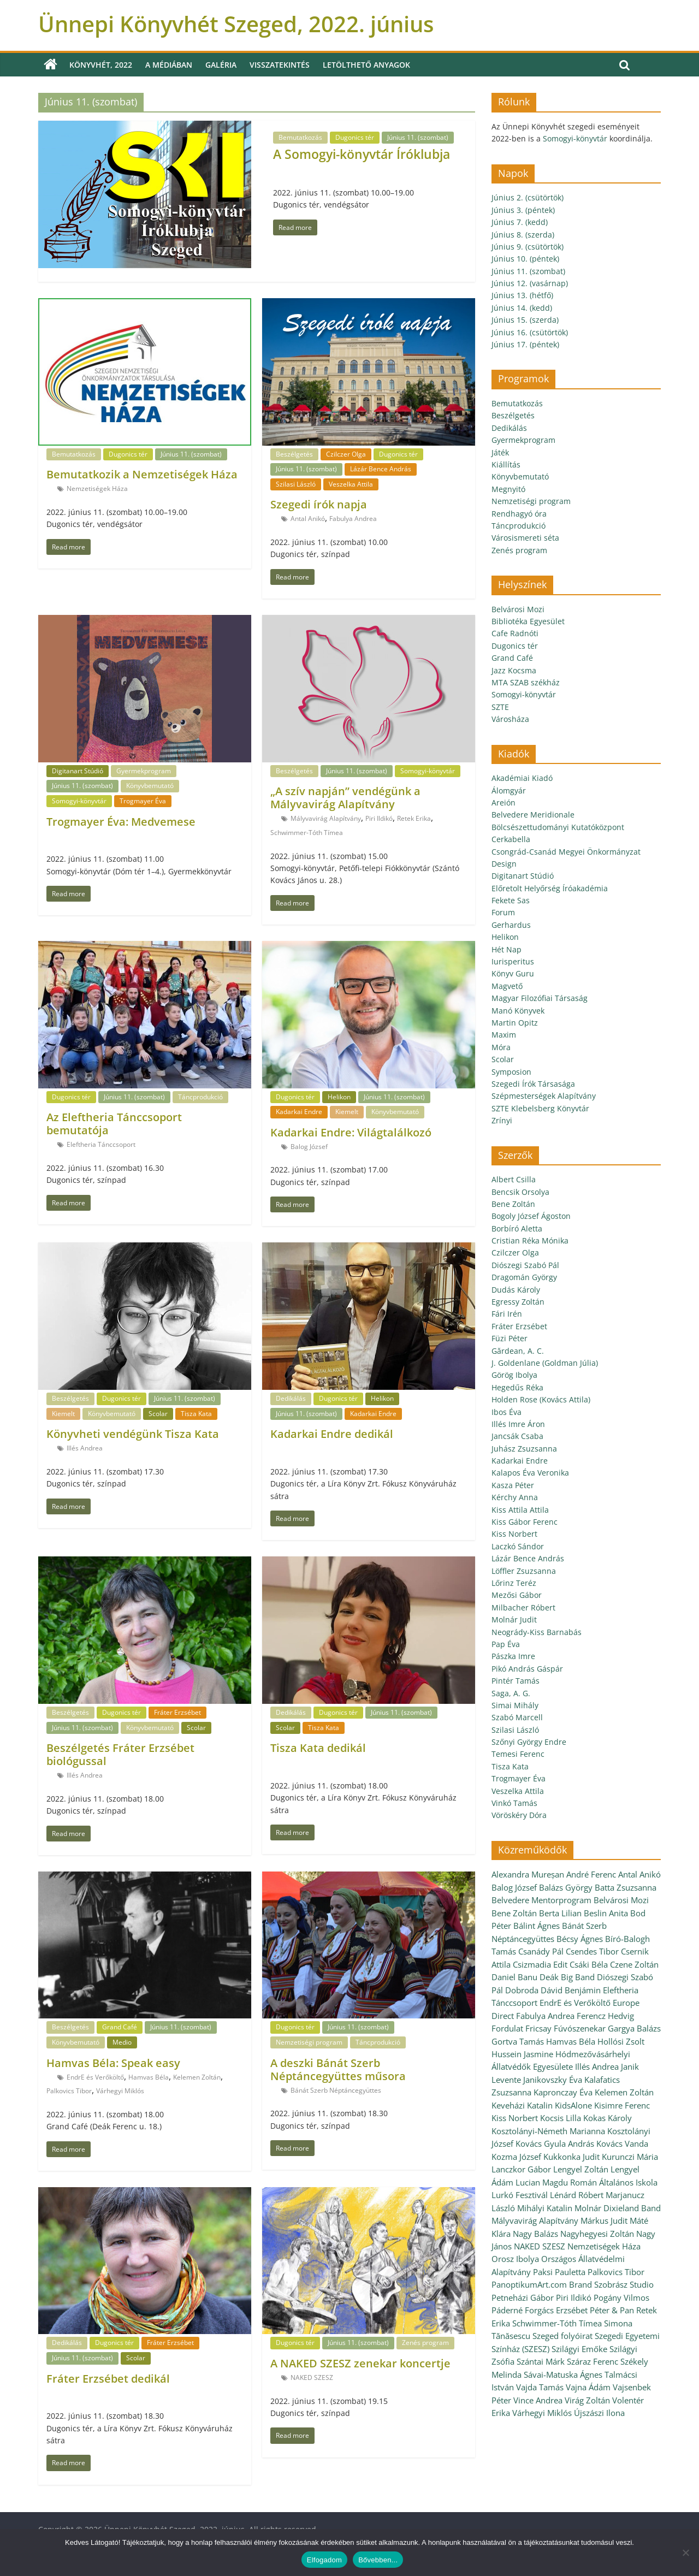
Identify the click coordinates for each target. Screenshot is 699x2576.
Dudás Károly (515, 1289)
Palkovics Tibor (69, 2090)
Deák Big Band (567, 1976)
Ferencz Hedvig (605, 2015)
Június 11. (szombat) (417, 137)
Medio (122, 2042)
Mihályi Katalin (544, 2207)
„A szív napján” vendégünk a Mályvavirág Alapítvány (345, 798)
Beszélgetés (294, 454)
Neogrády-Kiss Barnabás (536, 1632)
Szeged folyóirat (562, 2335)
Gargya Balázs (634, 2028)
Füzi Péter (509, 1338)
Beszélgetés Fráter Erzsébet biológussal (120, 1754)
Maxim (503, 1034)
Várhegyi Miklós (120, 2090)
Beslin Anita (606, 1913)
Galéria (220, 65)
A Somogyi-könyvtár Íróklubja (361, 154)
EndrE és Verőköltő (95, 2077)
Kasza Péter (512, 1485)
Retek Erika (414, 818)
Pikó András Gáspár (527, 1668)
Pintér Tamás (515, 1680)
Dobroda (521, 1990)
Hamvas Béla (148, 2077)
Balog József (309, 1146)
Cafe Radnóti (514, 633)
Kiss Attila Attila (520, 1510)
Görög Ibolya (514, 1375)
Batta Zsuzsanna (625, 1887)
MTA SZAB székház (525, 682)
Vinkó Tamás (514, 1803)
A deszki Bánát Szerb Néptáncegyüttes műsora (338, 2069)
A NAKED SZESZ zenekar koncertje (360, 2363)
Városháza (510, 719)
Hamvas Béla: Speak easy (113, 2063)
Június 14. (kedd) (521, 308)
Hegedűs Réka (517, 1387)
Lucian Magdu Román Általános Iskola (586, 2182)
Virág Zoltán (587, 2400)
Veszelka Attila (351, 484)
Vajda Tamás (540, 2387)
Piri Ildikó (379, 818)
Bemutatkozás (300, 137)
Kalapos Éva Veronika (530, 1472)
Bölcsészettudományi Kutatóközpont (557, 827)
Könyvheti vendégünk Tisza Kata (132, 1433)
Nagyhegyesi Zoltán (597, 2233)
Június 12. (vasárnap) (529, 283)
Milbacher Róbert (523, 1607)
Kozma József (516, 2156)
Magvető (507, 986)
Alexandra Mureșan (527, 1874)
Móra (501, 1047)
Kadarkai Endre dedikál (331, 1433)
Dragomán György (524, 1277)
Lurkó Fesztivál (519, 2194)
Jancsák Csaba (517, 1436)
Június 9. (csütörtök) (527, 246)
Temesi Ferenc (517, 1754)
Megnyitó (508, 489)
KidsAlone (573, 2105)
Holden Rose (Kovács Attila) (540, 1399)
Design (504, 863)
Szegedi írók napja (318, 504)
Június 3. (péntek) (523, 210)
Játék (500, 452)
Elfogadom (324, 2560)
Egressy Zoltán (517, 1301)
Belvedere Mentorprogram (541, 1899)
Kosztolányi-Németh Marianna (548, 2130)
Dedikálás (291, 1398)
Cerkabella (510, 839)
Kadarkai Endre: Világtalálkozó (350, 1132)
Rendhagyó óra (519, 513)
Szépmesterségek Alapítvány (543, 1096)
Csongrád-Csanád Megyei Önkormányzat (566, 851)
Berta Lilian (560, 1913)
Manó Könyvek (517, 1010)
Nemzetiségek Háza (97, 488)
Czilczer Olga (346, 454)
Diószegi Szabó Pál (525, 1265)
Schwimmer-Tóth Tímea (306, 832)
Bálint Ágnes (536, 1925)
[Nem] (685, 2552)
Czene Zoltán (634, 1964)
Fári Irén (506, 1313)
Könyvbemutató (150, 785)
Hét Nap (506, 949)
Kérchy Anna (514, 1497)
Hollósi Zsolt (620, 2041)
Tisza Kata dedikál (318, 1747)
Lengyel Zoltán (580, 2169)
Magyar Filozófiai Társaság (539, 998)
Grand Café (119, 2027)
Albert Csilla (513, 1179)
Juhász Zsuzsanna (524, 1448)
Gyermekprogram (143, 770)
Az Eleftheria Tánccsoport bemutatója (114, 1124)
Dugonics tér (354, 137)
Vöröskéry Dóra (519, 1815)
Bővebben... (378, 2560)
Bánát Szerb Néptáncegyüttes (336, 2090)
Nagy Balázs (535, 2233)
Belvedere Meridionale (532, 814)
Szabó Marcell (517, 1717)
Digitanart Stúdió (77, 770)
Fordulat (507, 2028)
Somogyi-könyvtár (79, 801)
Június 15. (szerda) (525, 320)
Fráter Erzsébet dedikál (108, 2378)
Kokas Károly (607, 2117)
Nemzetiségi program (309, 2042)
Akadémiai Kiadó (522, 778)
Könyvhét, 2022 (100, 65)
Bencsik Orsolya (520, 1192)
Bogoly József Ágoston (531, 1216)
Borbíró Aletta (516, 1228)
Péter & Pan (612, 2310)
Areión (503, 802)
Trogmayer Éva (143, 801)
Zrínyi (501, 1120)
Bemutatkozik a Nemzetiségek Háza (142, 474)
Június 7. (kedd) (519, 222)
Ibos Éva (506, 1412)
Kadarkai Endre (299, 1111)
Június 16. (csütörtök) (529, 332)
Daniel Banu (514, 1976)
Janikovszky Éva (552, 2079)
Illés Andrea (85, 1448)
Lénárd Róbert (576, 2194)
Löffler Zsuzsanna (523, 1571)
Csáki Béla (589, 1964)
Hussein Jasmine (522, 2053)
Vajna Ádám (588, 2387)
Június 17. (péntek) (525, 344)
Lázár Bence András (380, 468)
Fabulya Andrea (353, 518)
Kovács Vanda (622, 2143)
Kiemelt (346, 1111)
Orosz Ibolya (515, 2258)
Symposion (511, 1072)
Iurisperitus (512, 961)
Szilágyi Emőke (579, 2348)
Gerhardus (511, 925)
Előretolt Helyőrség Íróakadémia (549, 888)
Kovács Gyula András (555, 2143)
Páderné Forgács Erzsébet (539, 2310)
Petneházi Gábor (522, 2297)
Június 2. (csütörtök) (527, 197)
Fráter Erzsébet (177, 1712)
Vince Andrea (537, 2400)
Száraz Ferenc (592, 2361)
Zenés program (425, 2342)
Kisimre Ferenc (622, 2105)
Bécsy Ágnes (579, 1938)
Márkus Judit (603, 2220)
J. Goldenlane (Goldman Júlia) (544, 1363)
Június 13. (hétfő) (522, 295)
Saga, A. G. (510, 1693)
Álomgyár (508, 790)
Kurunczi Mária (630, 2156)
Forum (503, 912)
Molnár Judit (514, 1619)
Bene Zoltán (513, 1204)
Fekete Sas (510, 900)
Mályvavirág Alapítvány (326, 818)
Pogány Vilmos (621, 2297)
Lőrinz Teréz (513, 1583)
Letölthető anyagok (366, 65)
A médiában (168, 65)
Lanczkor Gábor (521, 2169)
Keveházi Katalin (522, 2105)
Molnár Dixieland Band (617, 2207)
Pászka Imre (513, 1656)
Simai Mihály (514, 1705)
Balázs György (566, 1887)
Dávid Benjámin (571, 1990)
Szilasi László (296, 484)
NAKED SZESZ (312, 2377)
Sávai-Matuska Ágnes (563, 2374)
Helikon (339, 1097)
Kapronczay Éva (563, 2092)
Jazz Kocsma (513, 670)
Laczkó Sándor (517, 1546)
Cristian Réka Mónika (529, 1240)
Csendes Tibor (592, 1951)
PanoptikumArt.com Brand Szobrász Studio (572, 2284)
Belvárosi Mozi (517, 609)
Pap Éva (505, 1644)
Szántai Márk (541, 2361)
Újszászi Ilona (599, 2412)
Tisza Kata (196, 1413)
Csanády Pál (541, 1951)
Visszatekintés (280, 65)
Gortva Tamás (517, 2041)
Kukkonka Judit (571, 2156)
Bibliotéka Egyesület (528, 621)
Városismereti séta (525, 537)
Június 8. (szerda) (522, 234)
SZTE (500, 707)
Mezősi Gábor (516, 1595)
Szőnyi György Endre (528, 1742)
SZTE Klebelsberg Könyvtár (540, 1108)
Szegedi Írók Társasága (533, 1084)
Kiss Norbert (514, 1534)
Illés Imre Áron (518, 1424)
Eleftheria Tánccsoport (101, 1144)
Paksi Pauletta (559, 2271)
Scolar (158, 1413)
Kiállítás (505, 464)
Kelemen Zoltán (197, 2077)
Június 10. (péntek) (525, 258)
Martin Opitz (514, 1022)
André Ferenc (591, 1874)
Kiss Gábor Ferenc (524, 1522)
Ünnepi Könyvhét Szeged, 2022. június (236, 24)
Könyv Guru (512, 973)
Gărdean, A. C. (517, 1351)
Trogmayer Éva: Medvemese (121, 821)
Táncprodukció (200, 1097)
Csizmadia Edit (540, 1964)
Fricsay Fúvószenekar (565, 2028)
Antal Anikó (308, 518)
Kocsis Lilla (560, 2117)
